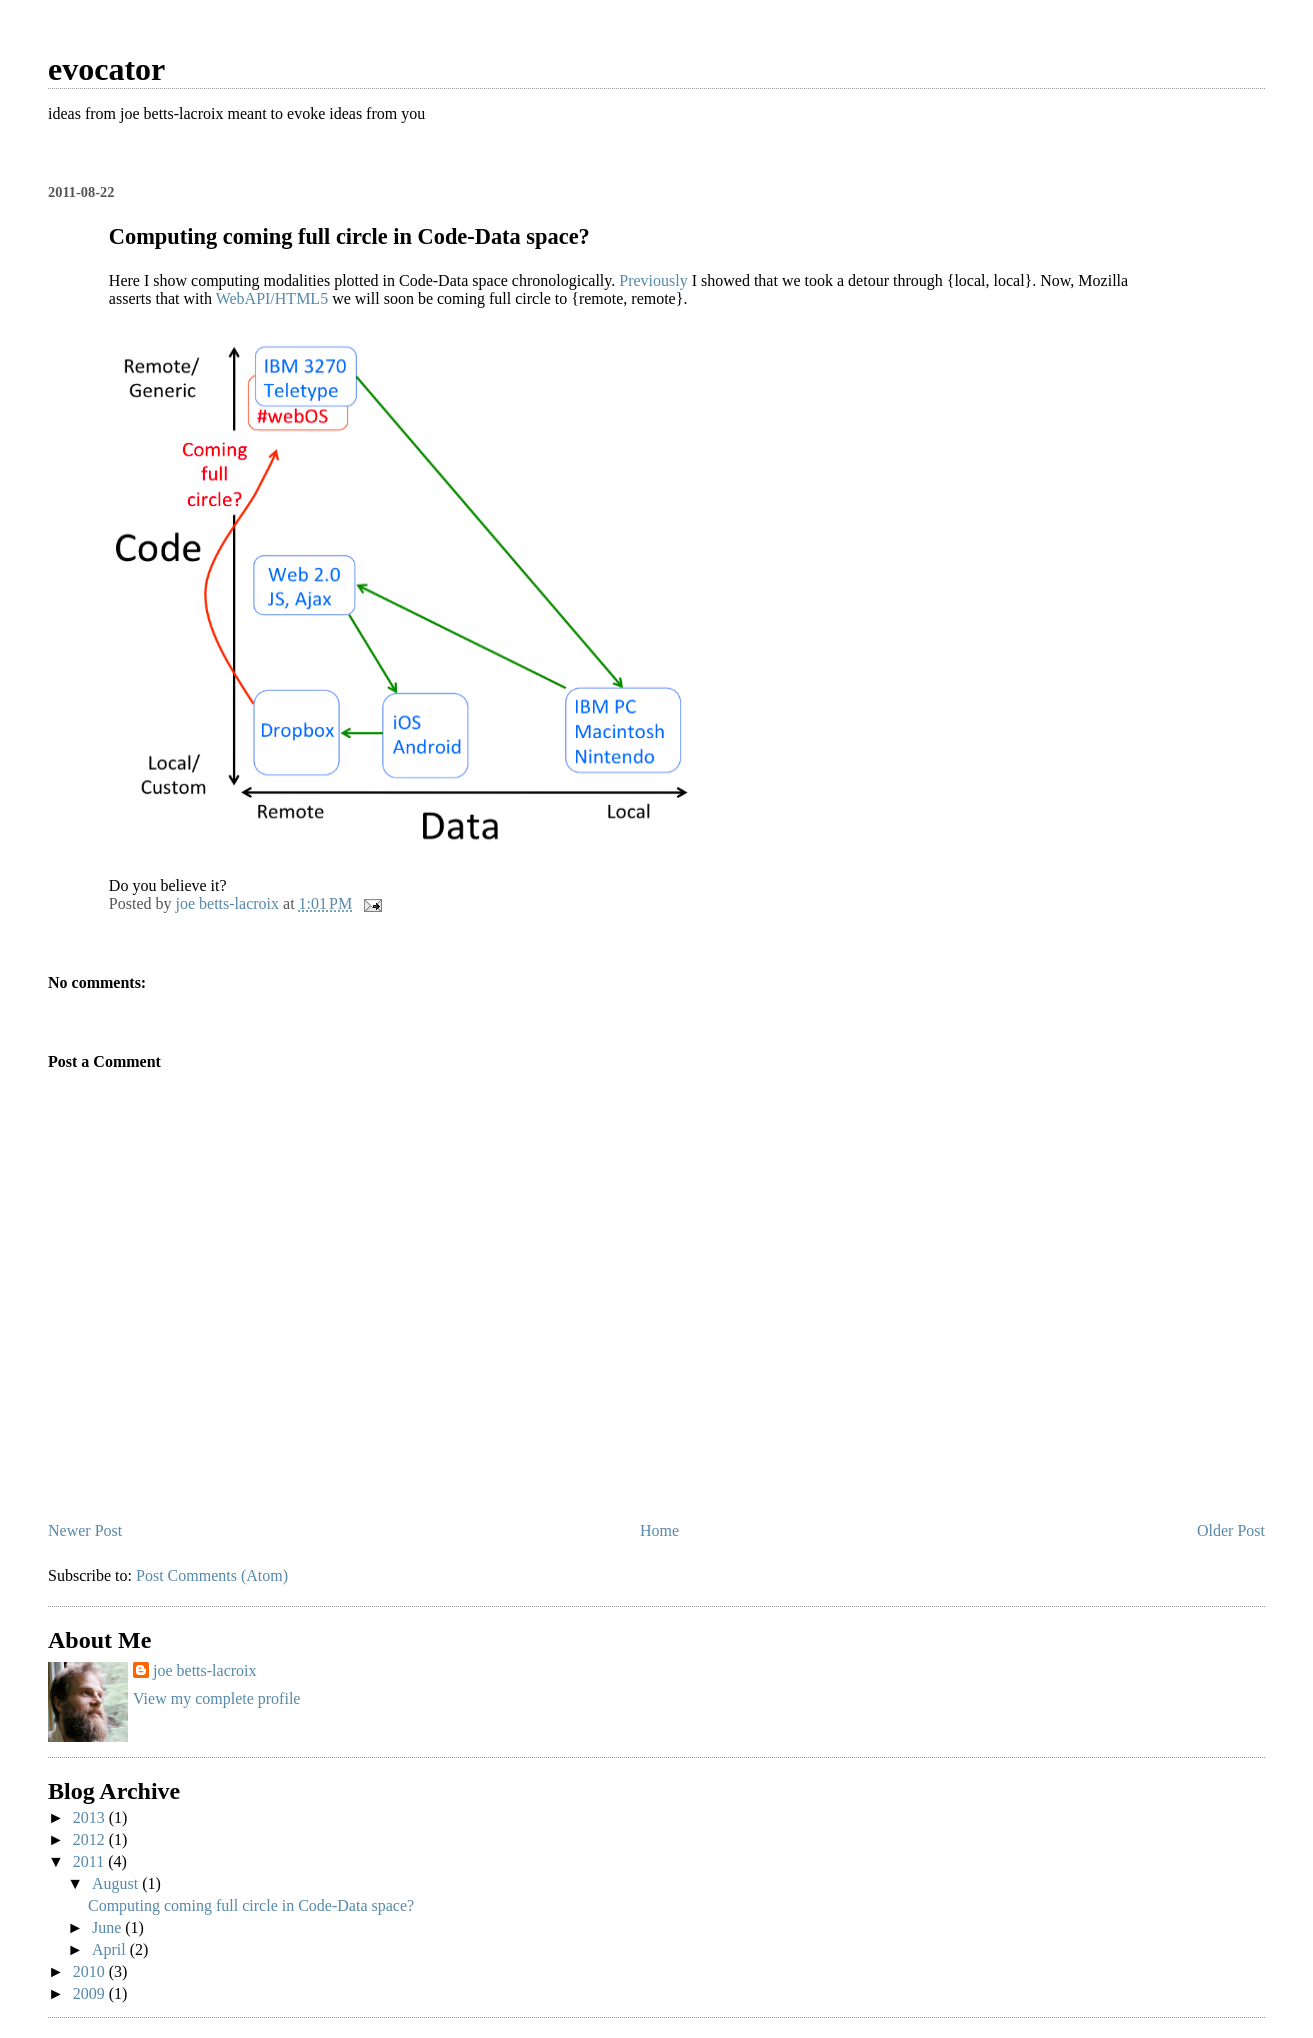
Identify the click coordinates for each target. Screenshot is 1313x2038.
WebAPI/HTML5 (272, 298)
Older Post (1231, 1530)
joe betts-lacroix (205, 1670)
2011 (90, 1861)
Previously (653, 280)
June (108, 1927)
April (111, 1949)
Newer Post (85, 1530)
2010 (91, 1971)
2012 (91, 1839)
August (117, 1883)
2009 (91, 1993)
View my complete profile (216, 1698)
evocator (106, 69)
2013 (91, 1817)
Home (659, 1530)
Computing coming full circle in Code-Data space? (251, 1905)
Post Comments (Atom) (212, 1575)
